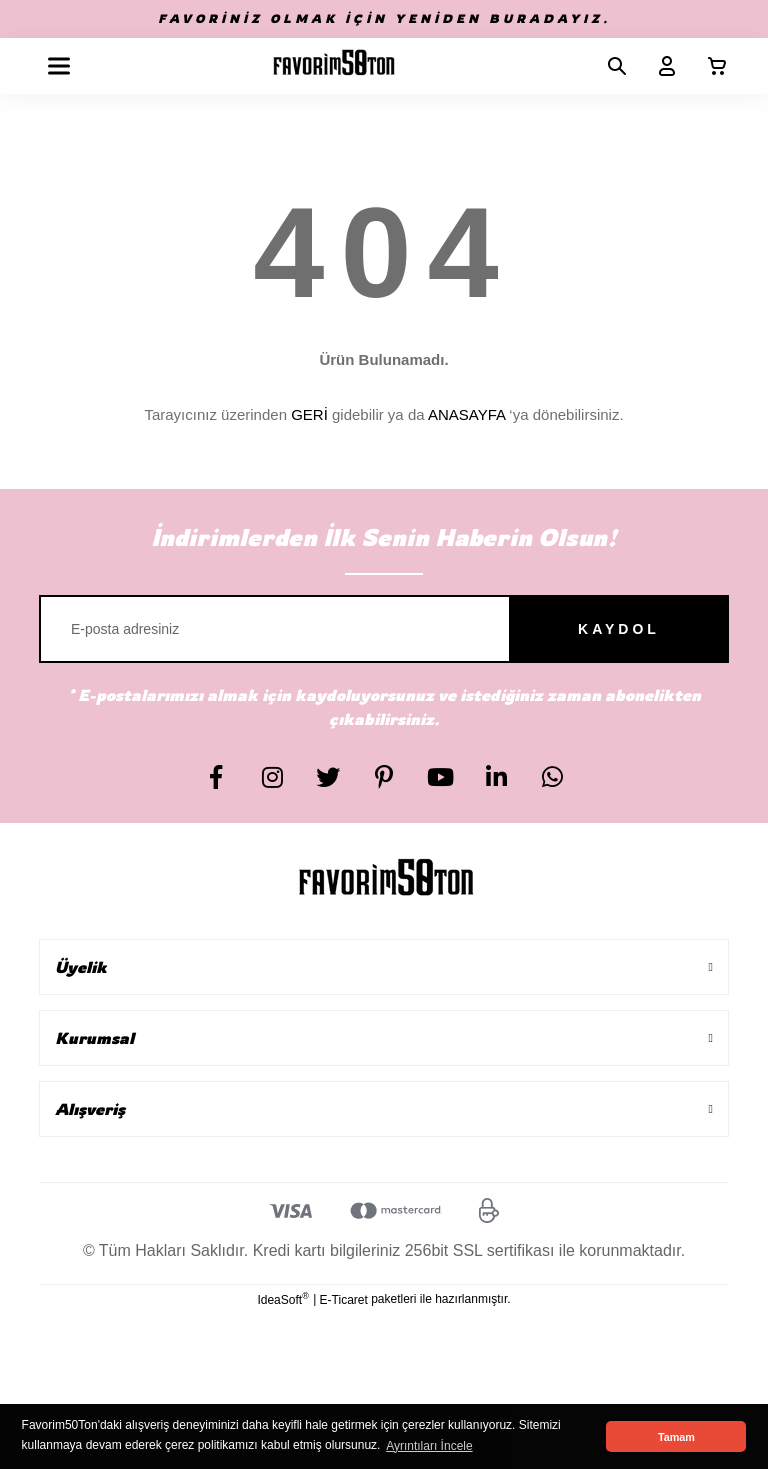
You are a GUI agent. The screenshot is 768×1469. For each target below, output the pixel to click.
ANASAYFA (466, 414)
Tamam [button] (676, 1437)
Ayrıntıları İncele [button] (429, 1446)
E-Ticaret (344, 1300)
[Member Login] (659, 66)
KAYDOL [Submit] (619, 629)
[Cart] (709, 66)
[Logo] (334, 66)
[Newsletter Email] (384, 629)
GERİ (309, 414)
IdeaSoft (282, 1299)
